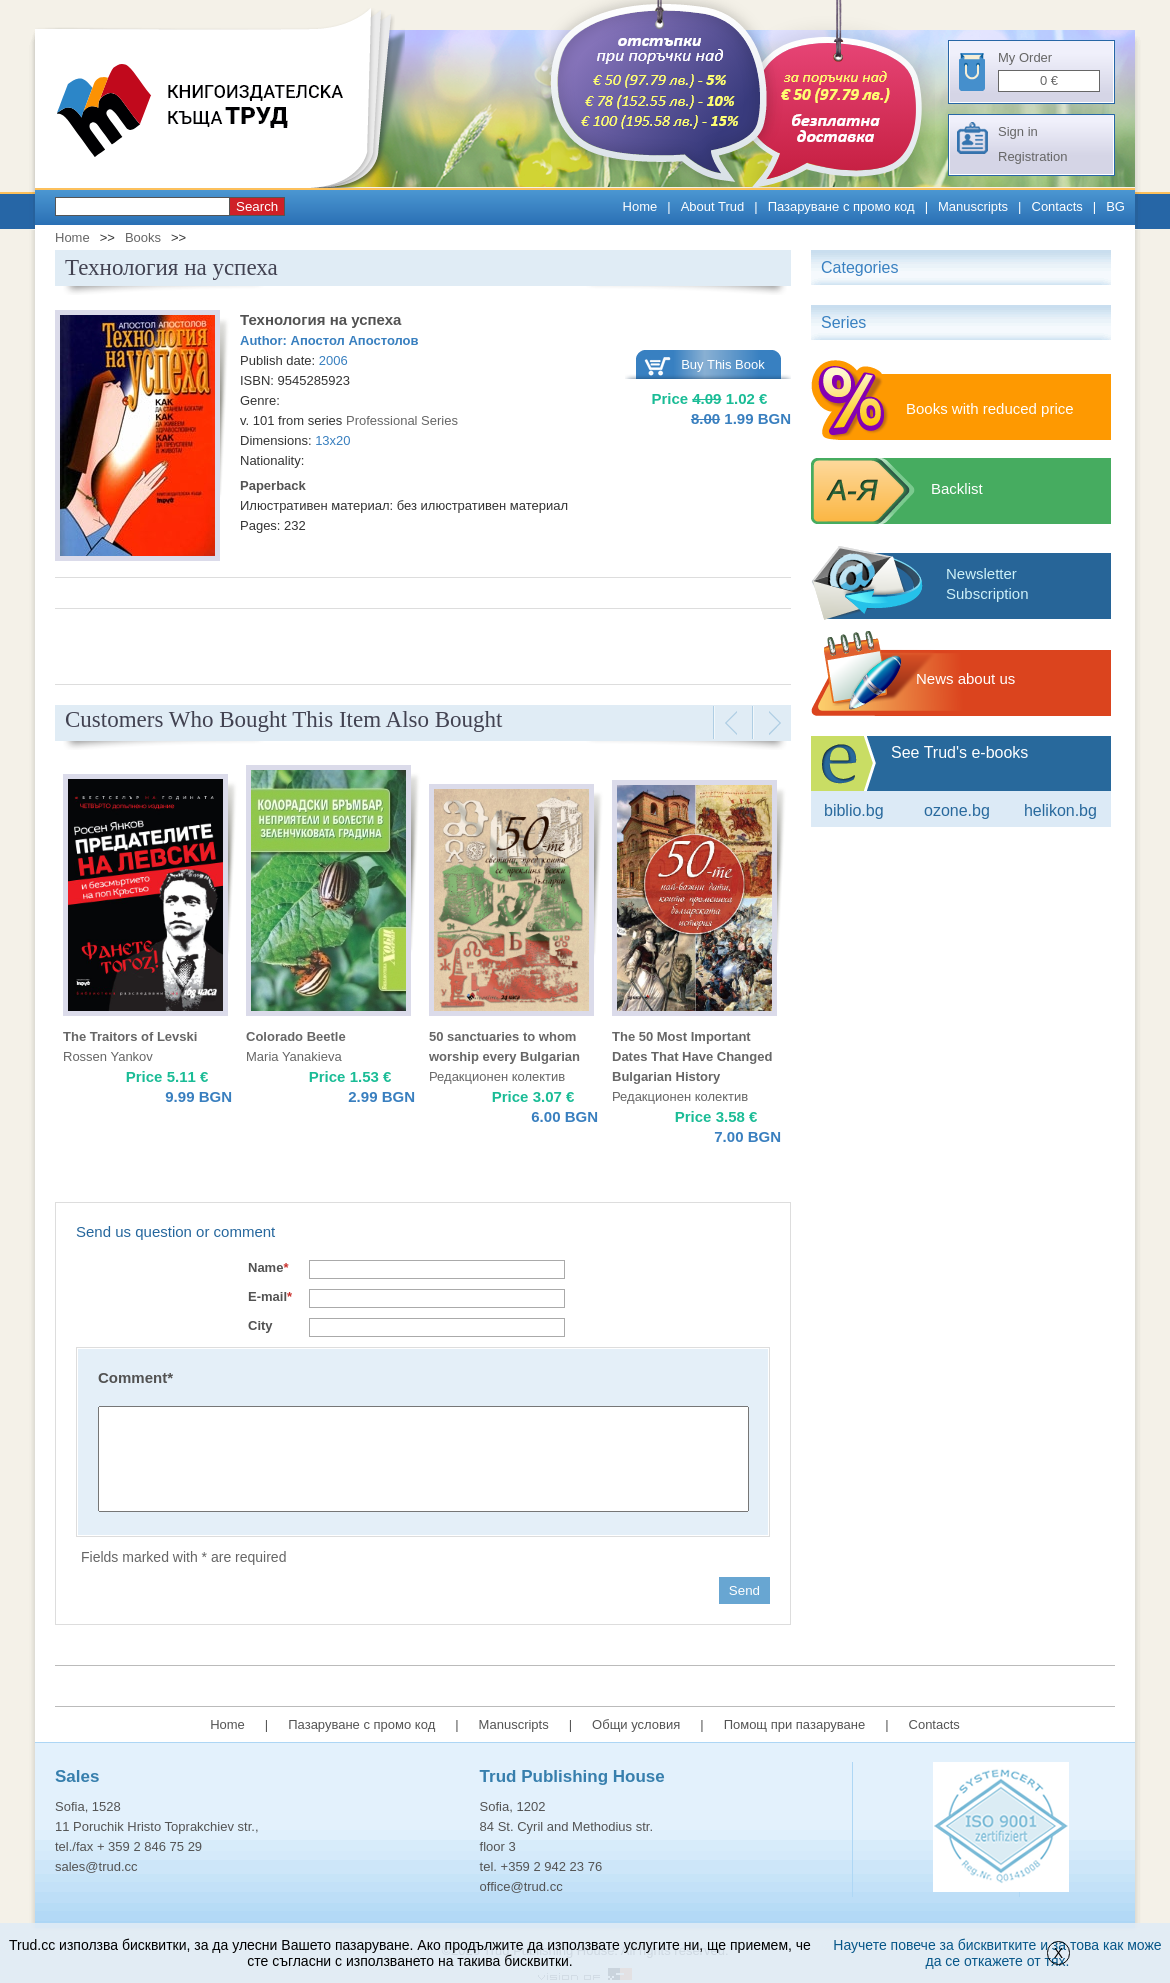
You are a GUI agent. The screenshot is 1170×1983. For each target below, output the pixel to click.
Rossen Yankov (108, 1056)
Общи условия (636, 1724)
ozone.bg (957, 810)
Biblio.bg (854, 810)
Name (268, 1267)
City (260, 1325)
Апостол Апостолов (355, 340)
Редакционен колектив (497, 1076)
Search (257, 206)
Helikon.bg (1060, 810)
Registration (1032, 156)
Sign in (1018, 131)
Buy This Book (723, 364)
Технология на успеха (320, 319)
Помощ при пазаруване (795, 1724)
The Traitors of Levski (130, 1036)
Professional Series (402, 420)
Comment (135, 1377)
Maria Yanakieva (294, 1056)
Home (640, 206)
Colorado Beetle (296, 1036)
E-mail (270, 1296)
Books (143, 237)
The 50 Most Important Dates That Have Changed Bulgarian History (692, 1056)
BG (1115, 206)
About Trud (713, 206)
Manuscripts (973, 206)
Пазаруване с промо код (841, 206)
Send (744, 1590)
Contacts (1057, 206)
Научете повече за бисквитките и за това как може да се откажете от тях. (997, 1953)
